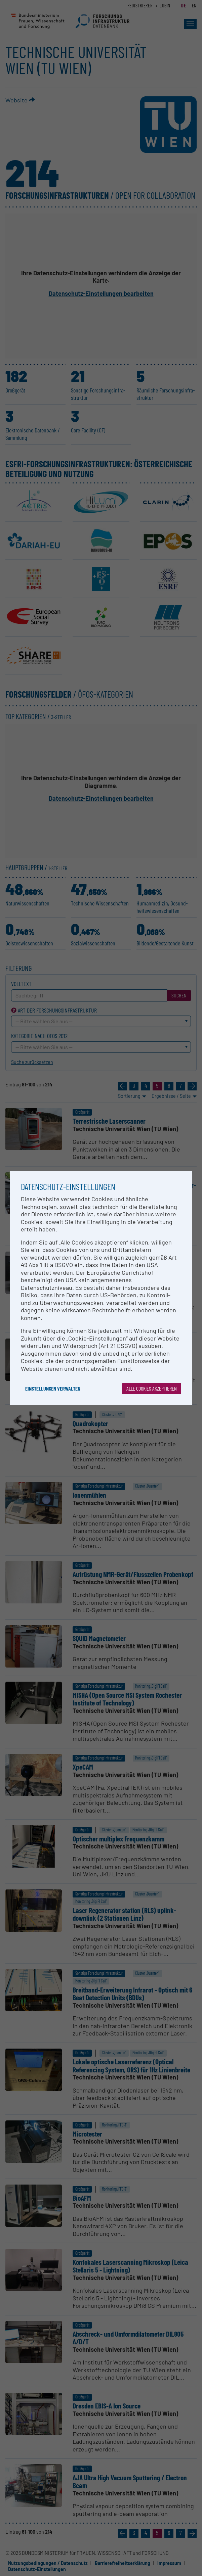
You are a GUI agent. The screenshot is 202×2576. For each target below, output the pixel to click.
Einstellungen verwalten (52, 1388)
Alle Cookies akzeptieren (151, 1388)
